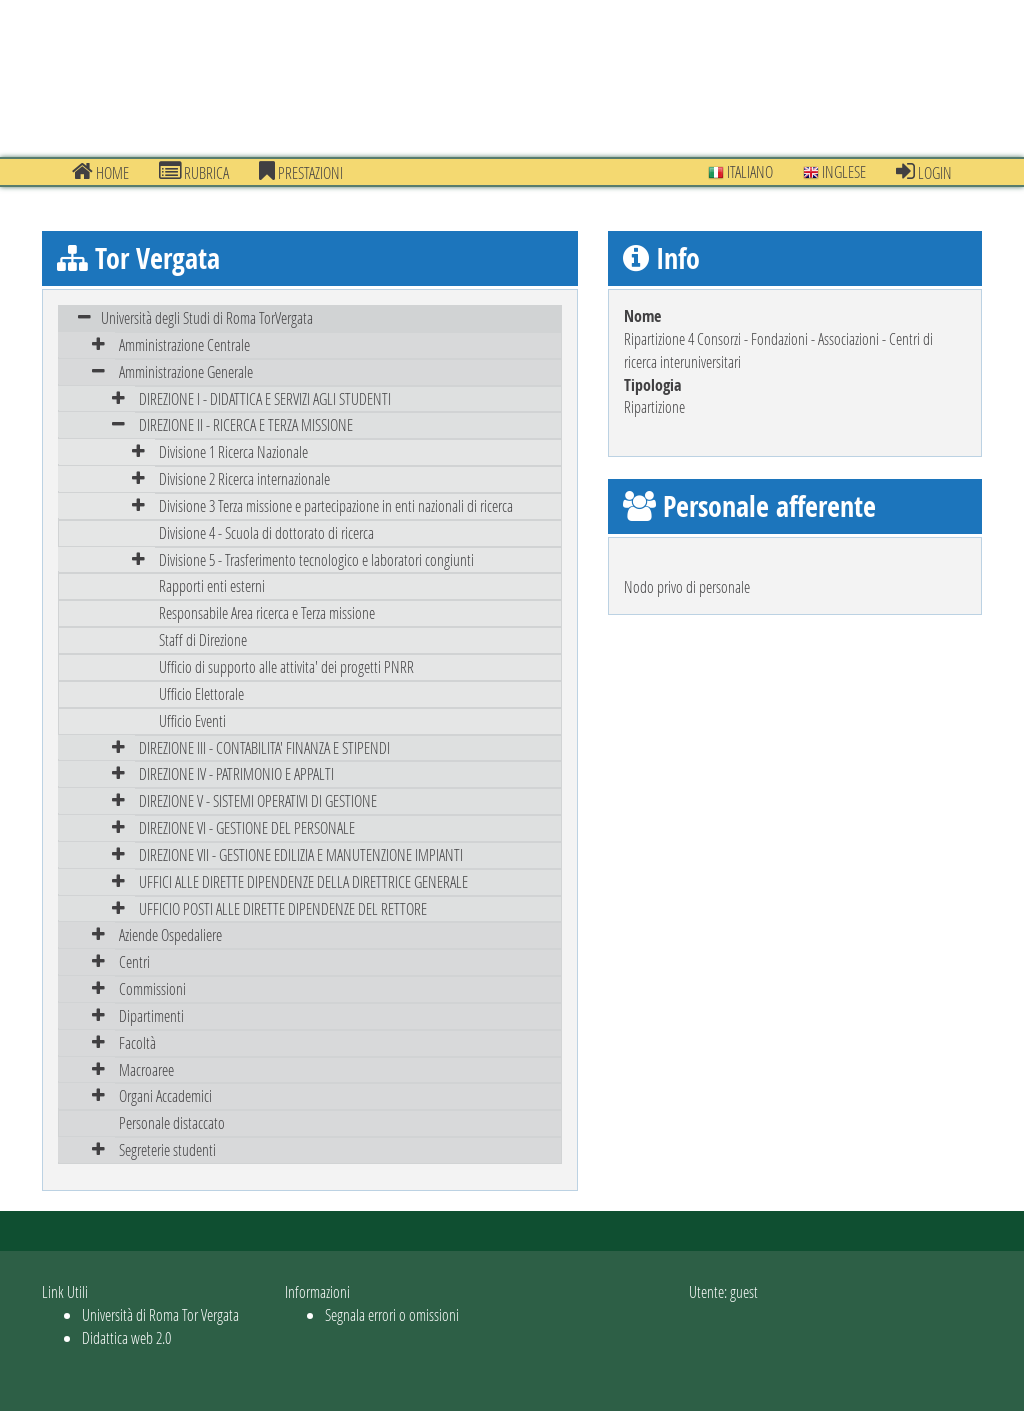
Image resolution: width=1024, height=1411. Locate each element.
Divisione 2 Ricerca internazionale (244, 478)
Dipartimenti (151, 1015)
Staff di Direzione (203, 639)
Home (100, 172)
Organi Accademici (165, 1095)
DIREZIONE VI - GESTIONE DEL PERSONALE (247, 827)
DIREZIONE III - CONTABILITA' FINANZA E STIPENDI (264, 747)
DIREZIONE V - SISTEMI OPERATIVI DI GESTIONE (258, 800)
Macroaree (146, 1069)
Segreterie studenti (167, 1149)
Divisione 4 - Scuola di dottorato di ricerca (266, 532)
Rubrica (194, 172)
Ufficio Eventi (192, 720)
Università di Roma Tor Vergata (160, 1314)
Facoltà (137, 1042)
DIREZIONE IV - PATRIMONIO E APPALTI (236, 773)
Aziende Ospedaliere (170, 934)
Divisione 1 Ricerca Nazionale (233, 451)
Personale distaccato (172, 1122)
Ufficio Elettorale (201, 693)
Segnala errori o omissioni (392, 1314)
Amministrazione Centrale (184, 344)
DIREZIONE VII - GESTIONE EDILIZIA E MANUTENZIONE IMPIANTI (301, 854)
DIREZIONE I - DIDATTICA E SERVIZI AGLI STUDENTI (265, 398)
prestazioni (301, 172)
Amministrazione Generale (186, 371)
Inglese (834, 171)
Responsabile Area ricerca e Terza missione (267, 612)
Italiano (740, 171)
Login (924, 172)
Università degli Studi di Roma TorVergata (207, 317)
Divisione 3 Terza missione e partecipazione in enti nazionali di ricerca (336, 505)
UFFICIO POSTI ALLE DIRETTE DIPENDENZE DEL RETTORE (283, 908)
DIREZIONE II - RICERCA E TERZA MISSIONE (246, 424)
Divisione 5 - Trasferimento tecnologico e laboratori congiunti (316, 559)
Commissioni (152, 988)
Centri (134, 961)
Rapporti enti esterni (212, 585)
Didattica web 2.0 (126, 1337)
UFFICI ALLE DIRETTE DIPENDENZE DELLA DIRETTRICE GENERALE (303, 881)
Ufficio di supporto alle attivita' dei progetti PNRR (286, 666)
